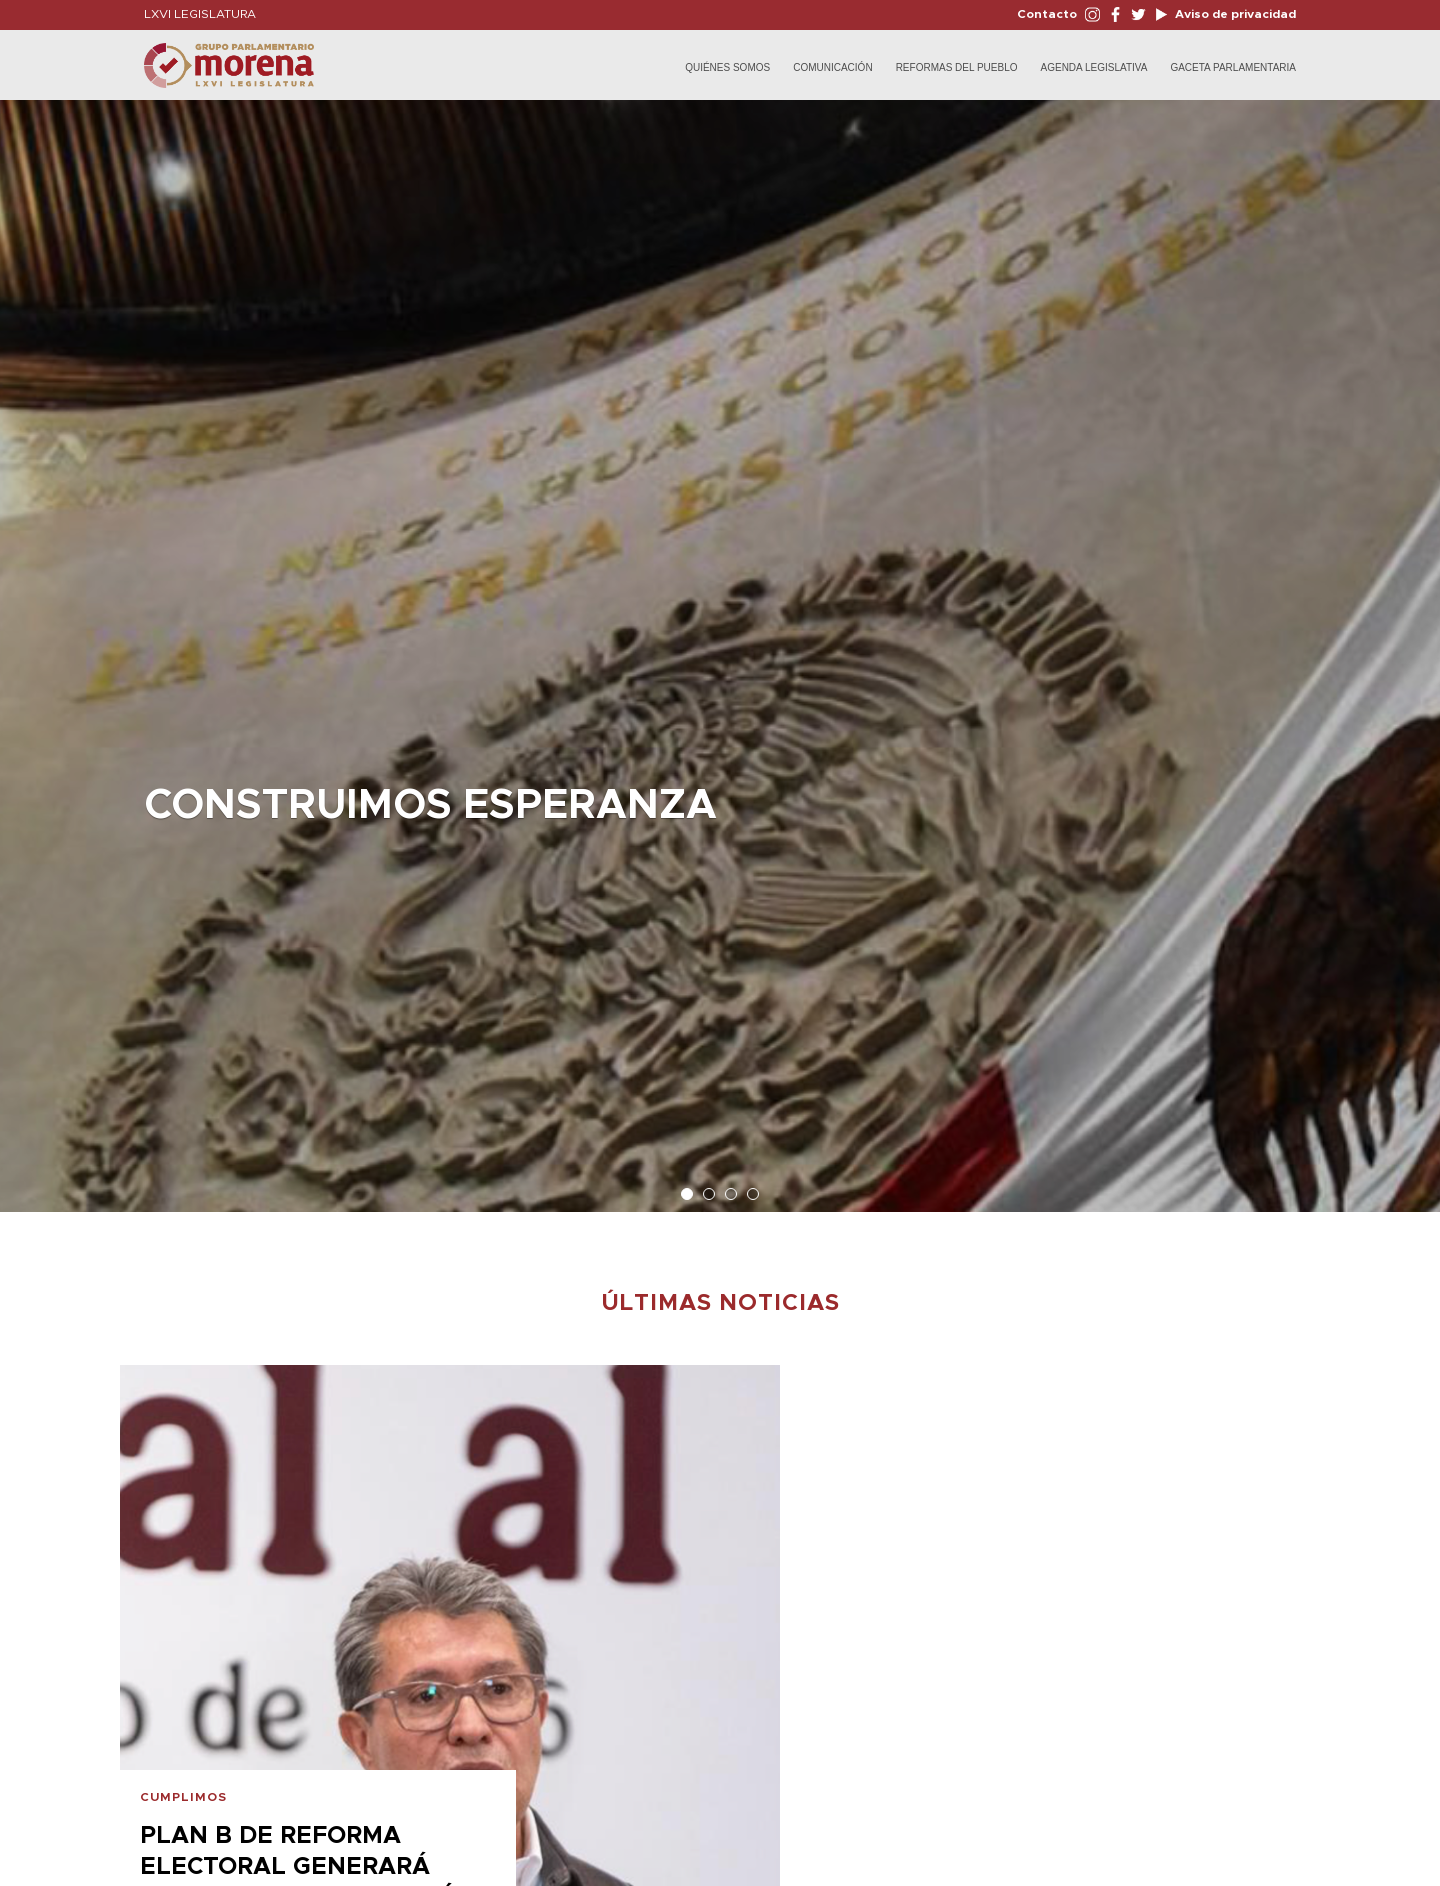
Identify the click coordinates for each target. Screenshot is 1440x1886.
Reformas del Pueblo (957, 67)
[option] (720, 646)
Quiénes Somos (727, 67)
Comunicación (832, 67)
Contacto (1047, 14)
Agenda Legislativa (1094, 67)
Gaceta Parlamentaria (1233, 67)
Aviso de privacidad (1234, 14)
